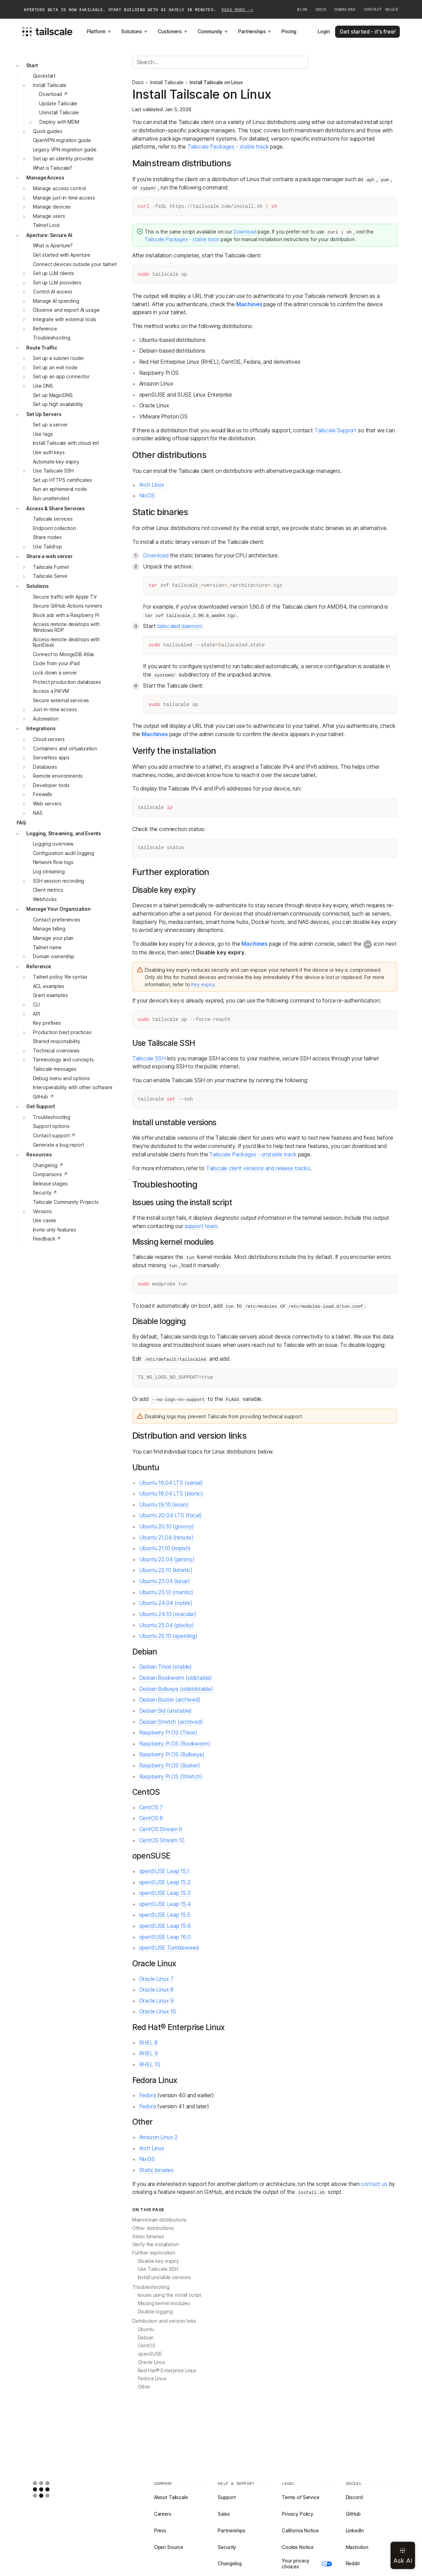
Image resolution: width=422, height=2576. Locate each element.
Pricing (288, 31)
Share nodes (47, 537)
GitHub (353, 2514)
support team (201, 1226)
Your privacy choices (307, 2563)
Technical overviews (56, 1050)
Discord (354, 2497)
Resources (39, 1154)
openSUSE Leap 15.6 (165, 1926)
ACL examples (48, 986)
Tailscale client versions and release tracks (258, 1168)
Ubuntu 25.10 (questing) (168, 1636)
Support (226, 2497)
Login (324, 31)
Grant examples (50, 995)
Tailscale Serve (50, 576)
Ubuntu (146, 2329)
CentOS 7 (151, 1807)
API (36, 1014)
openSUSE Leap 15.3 (164, 1893)
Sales (224, 2514)
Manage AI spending (56, 301)
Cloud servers (48, 739)
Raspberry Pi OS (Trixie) (168, 1732)
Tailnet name (47, 947)
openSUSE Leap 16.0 (165, 1937)
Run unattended (51, 498)
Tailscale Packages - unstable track (252, 1154)
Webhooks (45, 899)
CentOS (146, 2345)
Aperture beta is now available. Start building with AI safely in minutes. (138, 9)
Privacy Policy (297, 2514)
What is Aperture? (53, 245)
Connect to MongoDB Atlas (64, 654)
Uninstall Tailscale (59, 112)
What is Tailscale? (53, 168)
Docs (321, 9)
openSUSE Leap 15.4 (165, 1904)
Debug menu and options (61, 1078)
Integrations (40, 728)
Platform (99, 31)
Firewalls (42, 794)
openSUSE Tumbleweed (169, 1947)
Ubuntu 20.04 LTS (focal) (170, 1515)
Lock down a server (55, 673)
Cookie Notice (298, 2547)
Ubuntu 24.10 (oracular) (167, 1614)
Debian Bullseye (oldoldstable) (176, 1689)
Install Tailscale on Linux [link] (216, 82)
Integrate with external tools (64, 319)
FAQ (21, 823)
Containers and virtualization (65, 748)
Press (160, 2530)
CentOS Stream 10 (162, 1840)
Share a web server (49, 556)
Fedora (147, 2095)
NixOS (147, 495)
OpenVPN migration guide (62, 140)
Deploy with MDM (59, 122)
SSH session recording (58, 881)
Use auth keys (49, 452)
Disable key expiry (158, 2261)
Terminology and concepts (63, 1059)
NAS (38, 813)
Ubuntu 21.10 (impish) (165, 1548)
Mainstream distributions (159, 2220)
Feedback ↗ (47, 1239)
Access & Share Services (55, 508)
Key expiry (203, 984)
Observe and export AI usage (66, 310)
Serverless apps (51, 757)
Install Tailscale (49, 85)
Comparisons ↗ (50, 1174)
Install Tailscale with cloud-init (66, 443)
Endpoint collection (54, 528)
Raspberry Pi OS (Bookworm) (174, 1743)
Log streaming (49, 871)
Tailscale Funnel (51, 567)
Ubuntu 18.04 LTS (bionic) (171, 1493)
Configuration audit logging (63, 853)
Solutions (134, 31)
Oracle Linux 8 (156, 1989)
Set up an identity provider (63, 158)
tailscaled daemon (179, 626)
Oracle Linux (151, 2362)
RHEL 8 (148, 2042)
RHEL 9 (148, 2053)
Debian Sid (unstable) (165, 1711)
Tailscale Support (335, 430)
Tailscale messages (55, 1069)
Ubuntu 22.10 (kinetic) (166, 1570)
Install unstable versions (164, 2277)
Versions (42, 1211)
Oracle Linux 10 (158, 2011)
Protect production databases (67, 682)
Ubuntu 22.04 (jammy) (167, 1559)
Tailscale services (53, 519)
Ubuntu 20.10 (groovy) (166, 1526)
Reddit (353, 2563)
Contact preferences (56, 920)
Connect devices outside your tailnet (75, 264)
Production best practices (62, 1032)
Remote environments (57, 776)
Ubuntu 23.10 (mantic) (166, 1592)
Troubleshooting (51, 338)
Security (227, 2547)
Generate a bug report (58, 1145)
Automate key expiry (56, 462)
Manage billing (49, 929)
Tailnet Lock (46, 225)
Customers (173, 31)
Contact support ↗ (54, 1135)
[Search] (220, 62)
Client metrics (48, 890)
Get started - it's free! (367, 31)
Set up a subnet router (58, 358)
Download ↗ (53, 94)
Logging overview (53, 844)
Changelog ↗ (48, 1165)
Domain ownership (53, 956)
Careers (162, 2514)
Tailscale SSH (149, 1058)
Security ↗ (45, 1193)
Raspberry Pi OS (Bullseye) (172, 1754)
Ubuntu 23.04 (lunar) (164, 1581)
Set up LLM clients (53, 273)
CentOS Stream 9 (160, 1829)
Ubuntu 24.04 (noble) (165, 1603)
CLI (36, 1004)
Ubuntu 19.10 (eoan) (164, 1504)
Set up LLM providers (57, 282)
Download (345, 9)
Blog (302, 9)
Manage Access (45, 177)
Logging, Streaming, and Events (63, 833)
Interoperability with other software (73, 1087)
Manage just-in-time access (64, 198)
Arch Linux (151, 485)
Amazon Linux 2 (158, 2137)
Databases (45, 767)
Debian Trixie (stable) (165, 1667)
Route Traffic (41, 348)
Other (144, 2387)
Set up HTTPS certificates (62, 480)
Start (32, 65)
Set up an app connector (61, 376)
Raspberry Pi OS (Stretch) (171, 1776)
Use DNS (43, 386)
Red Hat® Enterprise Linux (167, 2370)
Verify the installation (155, 2244)
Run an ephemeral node (60, 489)
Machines (249, 304)
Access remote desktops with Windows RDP (66, 627)
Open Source (168, 2547)
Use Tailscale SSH (53, 471)
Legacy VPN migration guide (65, 149)
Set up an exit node (55, 367)
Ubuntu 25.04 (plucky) (166, 1625)
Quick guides (47, 131)
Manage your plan (53, 938)
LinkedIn (355, 2530)
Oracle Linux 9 (156, 2000)
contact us (374, 2184)
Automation (46, 719)
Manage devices (52, 207)
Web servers (47, 803)
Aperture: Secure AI (49, 235)
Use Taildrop (47, 546)
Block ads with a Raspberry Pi (66, 615)
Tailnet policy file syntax (60, 977)
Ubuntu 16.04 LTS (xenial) (171, 1483)
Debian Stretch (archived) (171, 1722)
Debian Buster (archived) (169, 1699)
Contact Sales (381, 9)
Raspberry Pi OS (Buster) (169, 1765)
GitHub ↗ (43, 1097)
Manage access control (59, 188)
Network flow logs (53, 862)
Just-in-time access (55, 709)
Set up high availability (58, 404)
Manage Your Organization (58, 909)
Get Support (40, 1106)
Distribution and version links (164, 2321)
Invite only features (54, 1230)
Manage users (49, 216)
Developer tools (51, 785)
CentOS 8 (151, 1818)
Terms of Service (301, 2497)
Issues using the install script (169, 2295)
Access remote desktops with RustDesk (66, 642)
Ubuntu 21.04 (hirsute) (166, 1537)
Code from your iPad (56, 663)
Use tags (43, 434)
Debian (146, 2337)
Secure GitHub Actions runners (67, 606)
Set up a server (50, 424)
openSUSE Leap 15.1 (164, 1871)
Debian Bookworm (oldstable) (175, 1678)
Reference (45, 329)
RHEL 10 (149, 2064)
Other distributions (153, 2228)
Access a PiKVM (51, 691)
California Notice (300, 2530)
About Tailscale (171, 2497)
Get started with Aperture (62, 255)
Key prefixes (47, 1023)
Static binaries (156, 2170)
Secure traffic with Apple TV (65, 597)
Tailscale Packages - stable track (228, 146)
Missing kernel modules (164, 2303)
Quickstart (44, 76)
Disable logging (155, 2311)
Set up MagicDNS (53, 395)
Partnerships (255, 31)
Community (213, 31)
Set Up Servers (43, 414)
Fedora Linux (152, 2378)
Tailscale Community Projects (66, 1202)
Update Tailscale (58, 103)
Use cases (44, 1220)
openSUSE (150, 2354)
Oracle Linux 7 (156, 1979)
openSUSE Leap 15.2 (164, 1882)
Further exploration (153, 2253)
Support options (51, 1126)
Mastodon (357, 2547)
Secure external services (61, 700)
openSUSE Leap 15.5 (164, 1915)
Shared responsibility (56, 1041)
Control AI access (52, 291)
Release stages (50, 1183)
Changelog (230, 2563)
